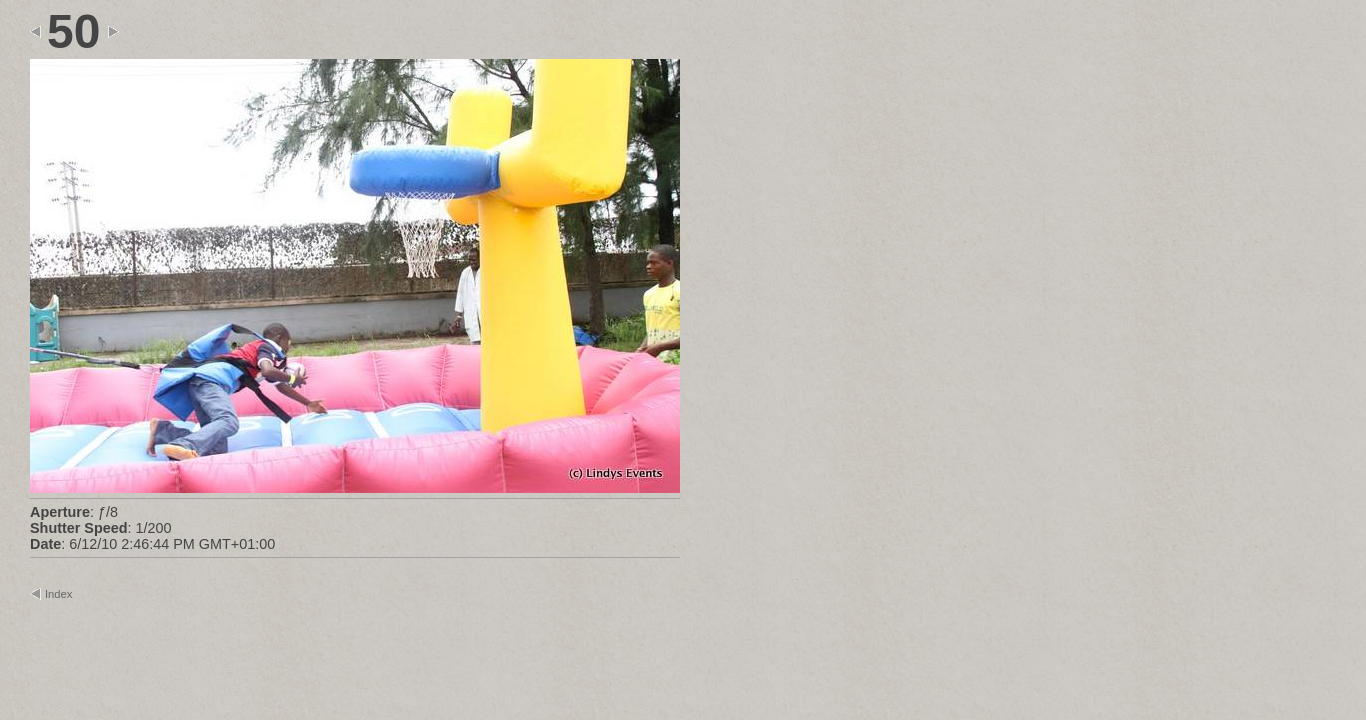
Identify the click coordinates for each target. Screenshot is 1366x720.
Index (58, 594)
